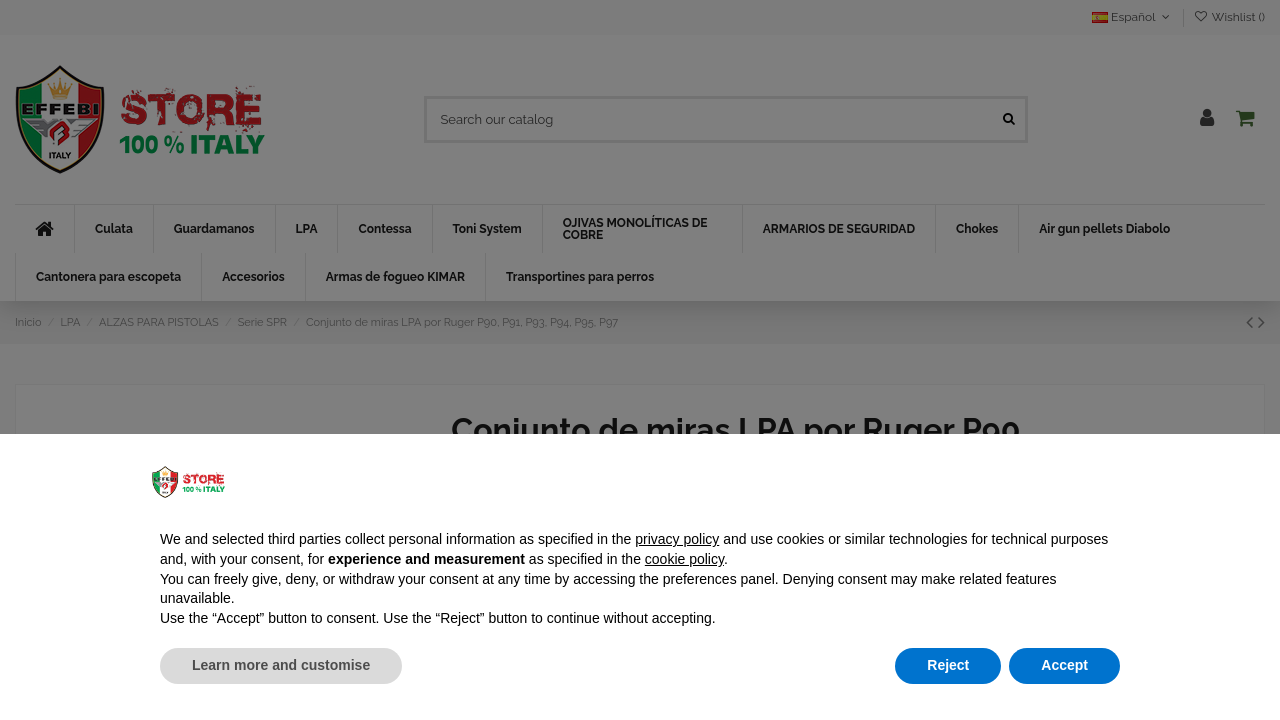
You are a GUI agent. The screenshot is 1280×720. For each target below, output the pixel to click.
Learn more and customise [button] (281, 665)
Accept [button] (1064, 665)
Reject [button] (948, 665)
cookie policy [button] (684, 559)
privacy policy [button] (677, 539)
